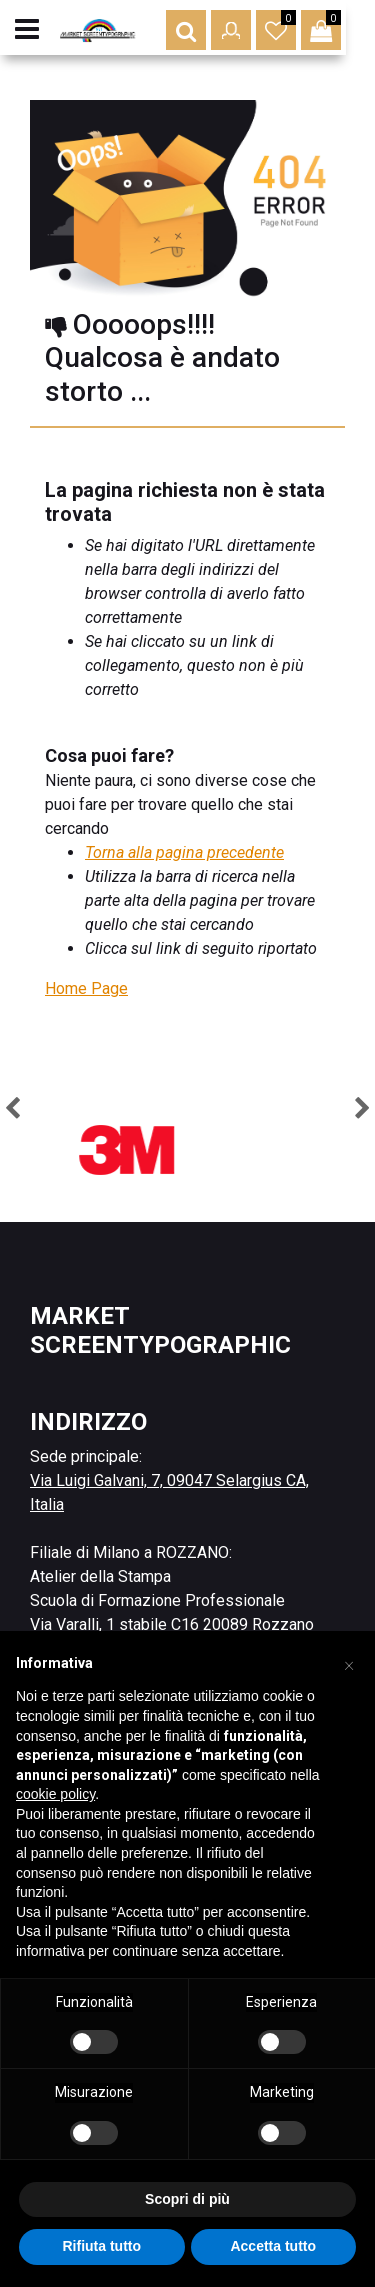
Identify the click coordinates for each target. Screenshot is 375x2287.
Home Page (86, 988)
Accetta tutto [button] (273, 2246)
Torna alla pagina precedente (184, 852)
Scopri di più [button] (187, 2199)
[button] (215, 30)
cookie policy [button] (55, 1794)
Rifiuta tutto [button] (101, 2246)
